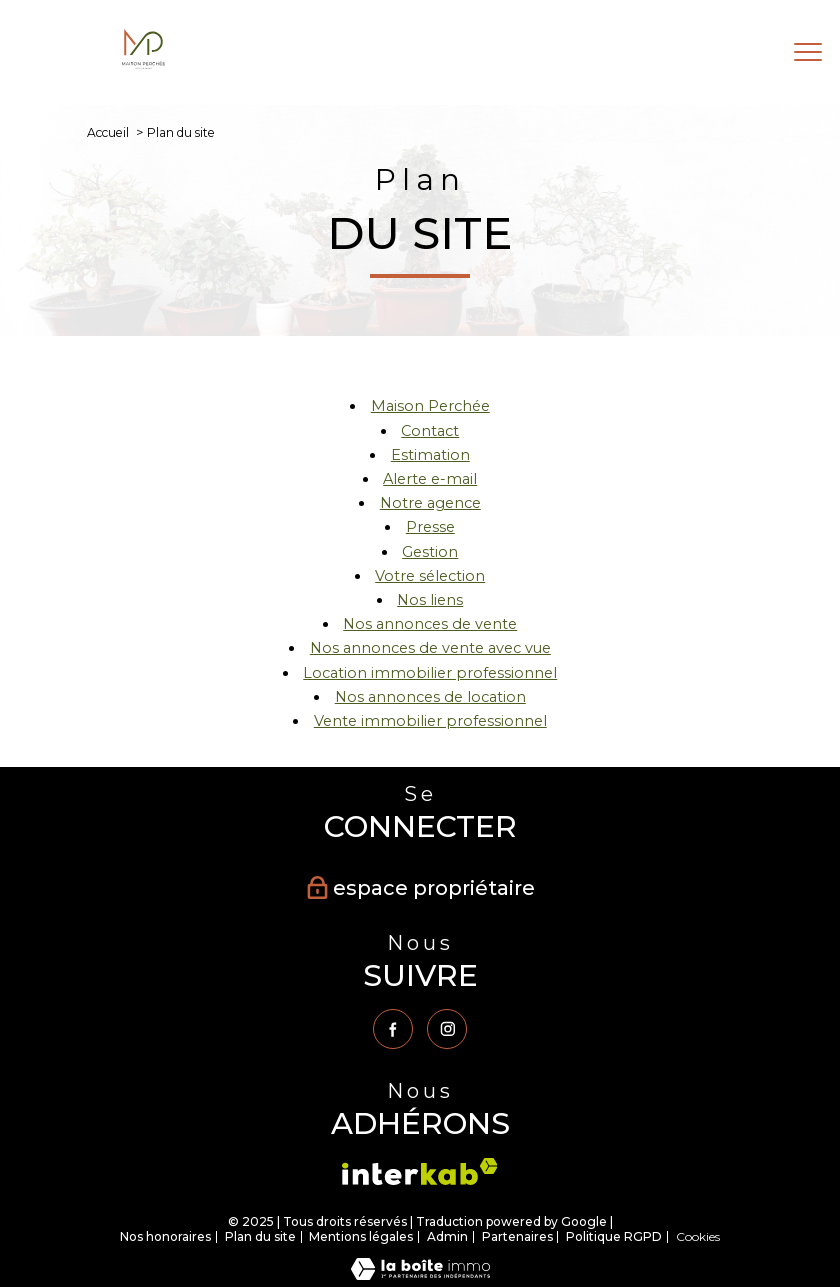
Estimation (430, 455)
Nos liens (430, 600)
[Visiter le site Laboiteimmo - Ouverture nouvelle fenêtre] (420, 1275)
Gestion (430, 552)
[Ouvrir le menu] (808, 53)
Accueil (108, 132)
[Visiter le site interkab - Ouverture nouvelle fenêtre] (420, 1171)
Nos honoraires (165, 1236)
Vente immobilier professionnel (430, 721)
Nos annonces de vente (430, 624)
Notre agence (430, 503)
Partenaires (517, 1236)
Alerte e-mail (430, 479)
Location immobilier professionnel (430, 673)
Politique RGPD (614, 1236)
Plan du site (260, 1236)
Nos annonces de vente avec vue (430, 648)
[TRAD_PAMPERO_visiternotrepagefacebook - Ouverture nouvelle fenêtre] (393, 1029)
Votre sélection (430, 576)
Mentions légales (361, 1236)
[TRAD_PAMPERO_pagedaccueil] (143, 64)
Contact (430, 431)
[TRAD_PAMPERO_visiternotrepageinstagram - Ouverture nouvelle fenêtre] (447, 1029)
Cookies (698, 1237)
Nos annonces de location (430, 697)
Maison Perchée (430, 406)
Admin (447, 1236)
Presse (430, 527)
